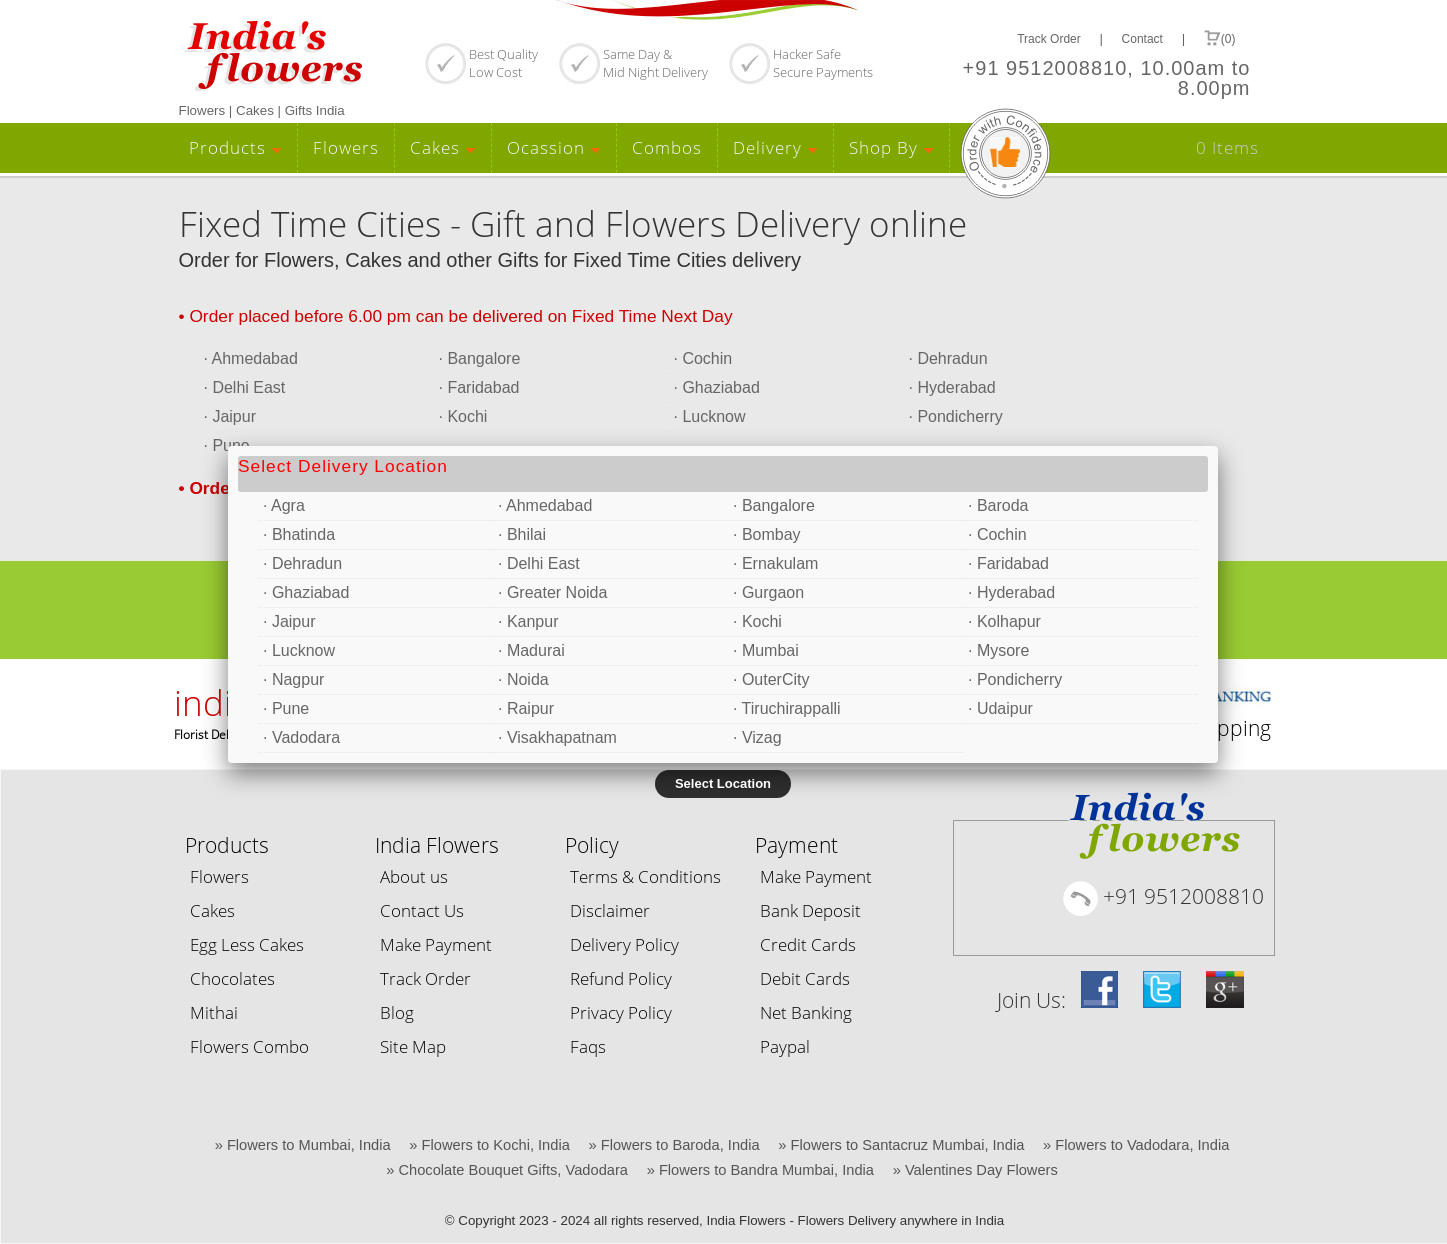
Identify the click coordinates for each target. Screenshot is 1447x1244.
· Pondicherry (1015, 679)
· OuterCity (771, 679)
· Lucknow (299, 650)
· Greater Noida (552, 592)
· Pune (286, 708)
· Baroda (998, 505)
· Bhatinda (299, 534)
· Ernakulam (775, 563)
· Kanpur (528, 621)
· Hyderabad (1011, 592)
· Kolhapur (1004, 621)
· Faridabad (1008, 563)
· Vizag (757, 737)
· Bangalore (774, 505)
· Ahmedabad (545, 505)
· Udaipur (1000, 708)
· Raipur (526, 708)
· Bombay (767, 534)
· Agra (284, 505)
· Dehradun (302, 563)
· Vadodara (301, 737)
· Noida (523, 679)
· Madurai (531, 650)
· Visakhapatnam (557, 737)
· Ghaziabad (306, 592)
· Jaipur (289, 621)
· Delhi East (539, 563)
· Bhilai (522, 534)
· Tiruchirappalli (787, 708)
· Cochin (997, 534)
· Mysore (998, 650)
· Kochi (757, 621)
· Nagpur (293, 679)
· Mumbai (766, 650)
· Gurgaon (768, 592)
